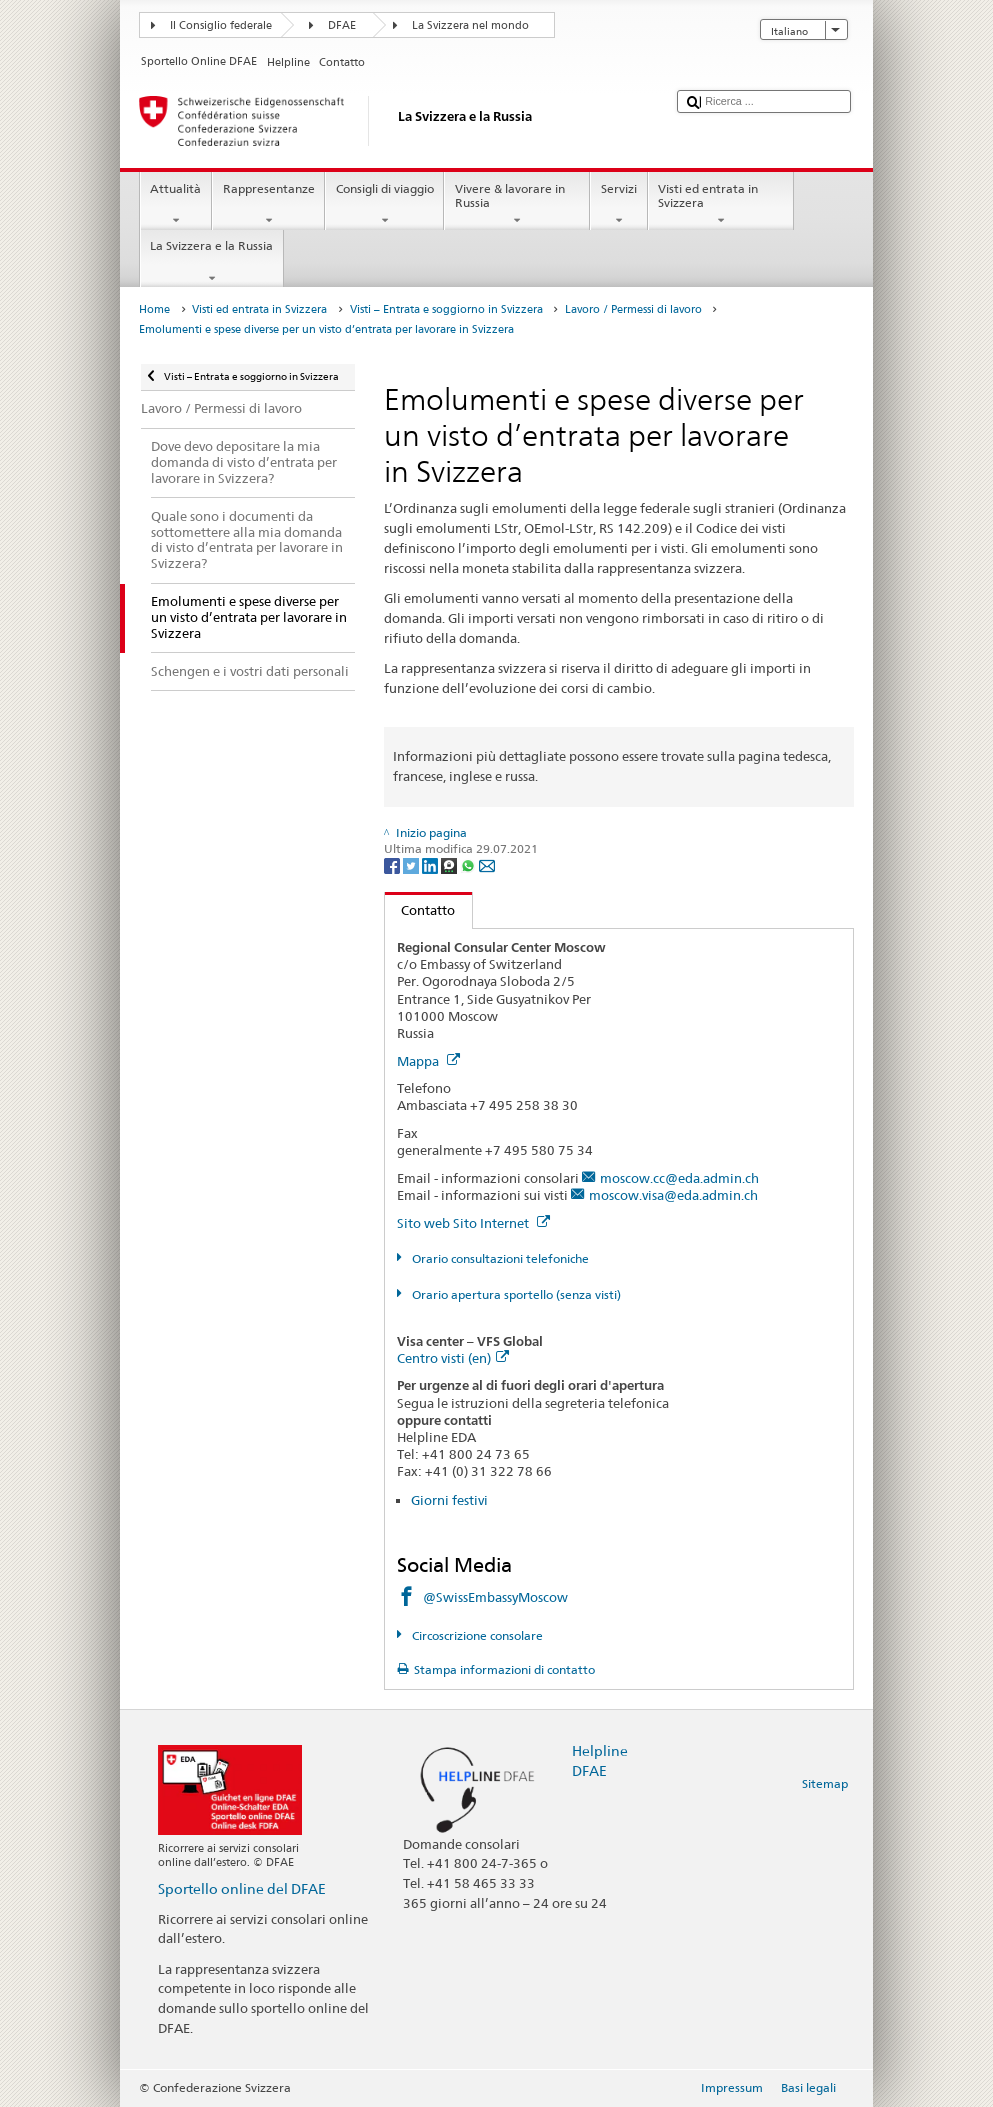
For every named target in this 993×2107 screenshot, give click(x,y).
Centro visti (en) (453, 1358)
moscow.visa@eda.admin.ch (673, 1195)
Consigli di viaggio (384, 205)
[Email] (487, 864)
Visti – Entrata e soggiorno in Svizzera (446, 309)
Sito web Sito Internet (473, 1223)
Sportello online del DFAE (242, 1888)
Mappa (428, 1061)
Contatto (420, 910)
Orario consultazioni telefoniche (499, 1258)
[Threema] (450, 864)
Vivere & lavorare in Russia (517, 205)
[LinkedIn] (431, 864)
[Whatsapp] (469, 864)
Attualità (176, 205)
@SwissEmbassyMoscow (495, 1597)
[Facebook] (393, 864)
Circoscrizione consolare (476, 1635)
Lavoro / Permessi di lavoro (633, 309)
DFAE (342, 25)
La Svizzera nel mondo (470, 25)
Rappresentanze (268, 205)
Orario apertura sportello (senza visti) (515, 1294)
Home (154, 309)
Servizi (618, 205)
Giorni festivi (449, 1500)
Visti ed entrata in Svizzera (721, 205)
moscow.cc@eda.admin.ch (679, 1178)
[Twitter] (412, 864)
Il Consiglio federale (221, 25)
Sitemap (825, 1783)
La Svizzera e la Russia (212, 262)
